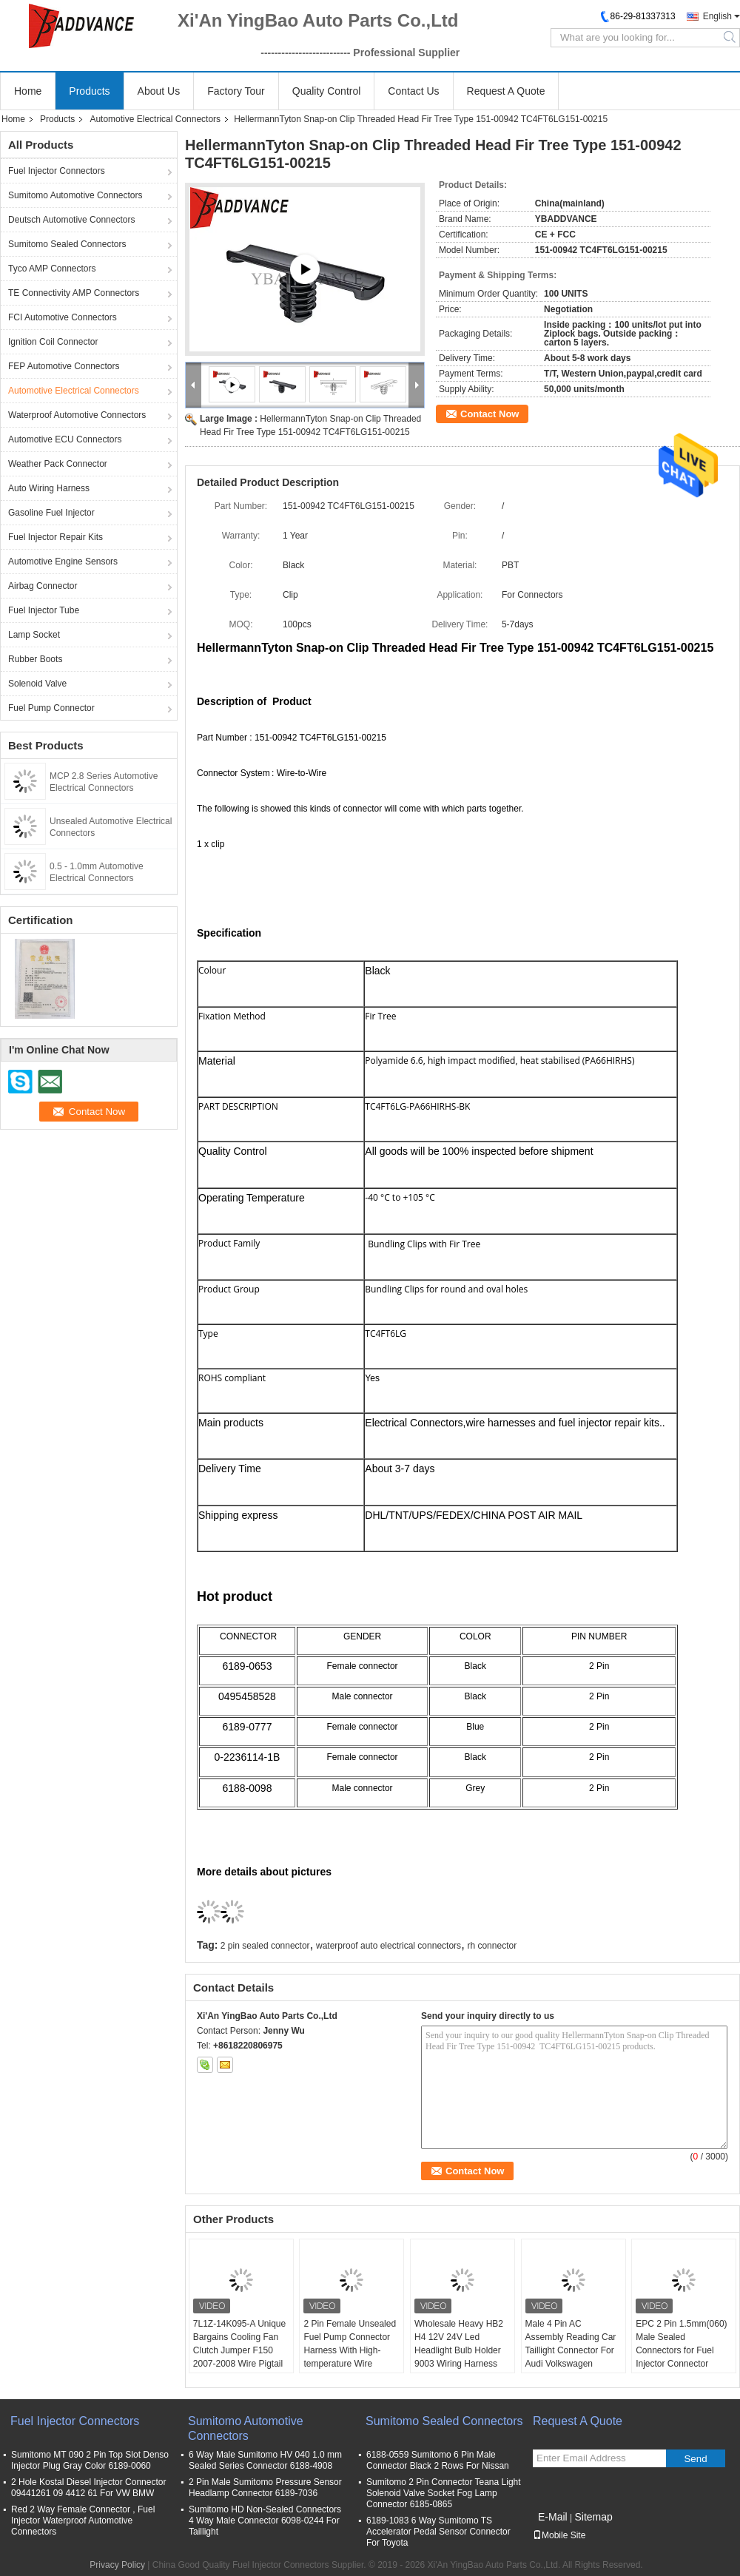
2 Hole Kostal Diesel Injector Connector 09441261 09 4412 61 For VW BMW (88, 2487)
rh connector (492, 1946)
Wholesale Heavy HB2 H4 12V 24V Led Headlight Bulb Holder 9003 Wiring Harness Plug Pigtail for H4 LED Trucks (459, 2357)
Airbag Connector (42, 586)
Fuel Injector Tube (43, 610)
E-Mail (553, 2517)
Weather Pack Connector (57, 464)
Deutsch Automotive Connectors (71, 220)
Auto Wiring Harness (49, 488)
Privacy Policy (117, 2565)
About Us (159, 91)
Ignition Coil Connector (53, 342)
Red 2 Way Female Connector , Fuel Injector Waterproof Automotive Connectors (83, 2520)
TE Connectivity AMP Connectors (73, 293)
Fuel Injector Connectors (56, 171)
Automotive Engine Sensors (63, 561)
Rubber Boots (35, 659)
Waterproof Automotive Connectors (77, 415)
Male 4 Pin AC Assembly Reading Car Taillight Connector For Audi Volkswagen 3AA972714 (570, 2350)
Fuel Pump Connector (51, 708)
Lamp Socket (34, 635)
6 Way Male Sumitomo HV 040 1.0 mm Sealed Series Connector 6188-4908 (265, 2460)
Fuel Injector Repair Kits (55, 537)
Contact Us (413, 91)
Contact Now (489, 413)
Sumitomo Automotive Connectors (75, 195)
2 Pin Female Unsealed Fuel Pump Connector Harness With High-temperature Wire (349, 2344)
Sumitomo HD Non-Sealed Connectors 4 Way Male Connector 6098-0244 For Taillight (265, 2520)
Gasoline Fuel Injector (51, 513)
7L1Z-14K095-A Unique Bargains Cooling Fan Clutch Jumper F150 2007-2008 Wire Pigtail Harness (239, 2350)
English (717, 16)
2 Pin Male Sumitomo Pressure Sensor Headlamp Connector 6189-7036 (265, 2487)
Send (695, 2458)
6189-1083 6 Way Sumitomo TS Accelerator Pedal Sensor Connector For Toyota (438, 2531)
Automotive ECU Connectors (64, 439)
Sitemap (593, 2517)
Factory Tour (236, 91)
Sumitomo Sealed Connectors (67, 244)
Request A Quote (506, 91)
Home (27, 91)
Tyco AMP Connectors (52, 268)
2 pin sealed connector (265, 1946)
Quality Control (326, 91)
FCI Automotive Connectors (62, 317)
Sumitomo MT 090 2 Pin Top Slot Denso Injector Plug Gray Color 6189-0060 (90, 2460)
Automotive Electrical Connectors (155, 119)
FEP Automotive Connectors (64, 366)
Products (89, 91)
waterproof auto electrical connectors (388, 1946)
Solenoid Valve (37, 683)
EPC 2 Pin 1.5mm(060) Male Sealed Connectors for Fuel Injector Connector (681, 2344)
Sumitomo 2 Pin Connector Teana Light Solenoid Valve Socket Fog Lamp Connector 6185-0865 (443, 2493)
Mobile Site (559, 2535)
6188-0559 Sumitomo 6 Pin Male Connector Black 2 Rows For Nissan (437, 2460)
